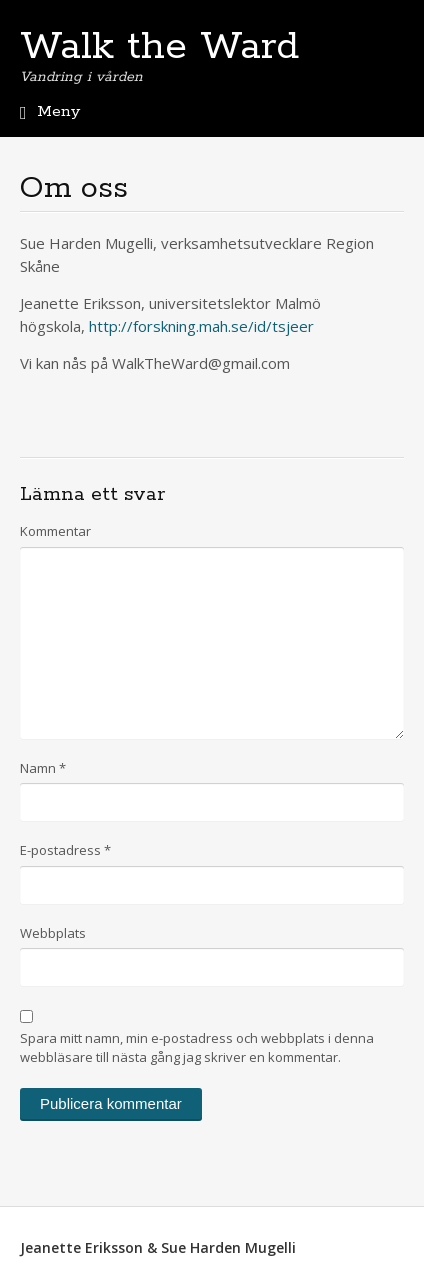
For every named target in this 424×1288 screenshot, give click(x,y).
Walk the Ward (159, 47)
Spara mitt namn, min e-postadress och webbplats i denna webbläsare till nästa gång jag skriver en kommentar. (197, 1048)
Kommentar (55, 531)
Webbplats (53, 933)
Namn (43, 768)
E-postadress (65, 850)
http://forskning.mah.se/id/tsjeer (201, 326)
